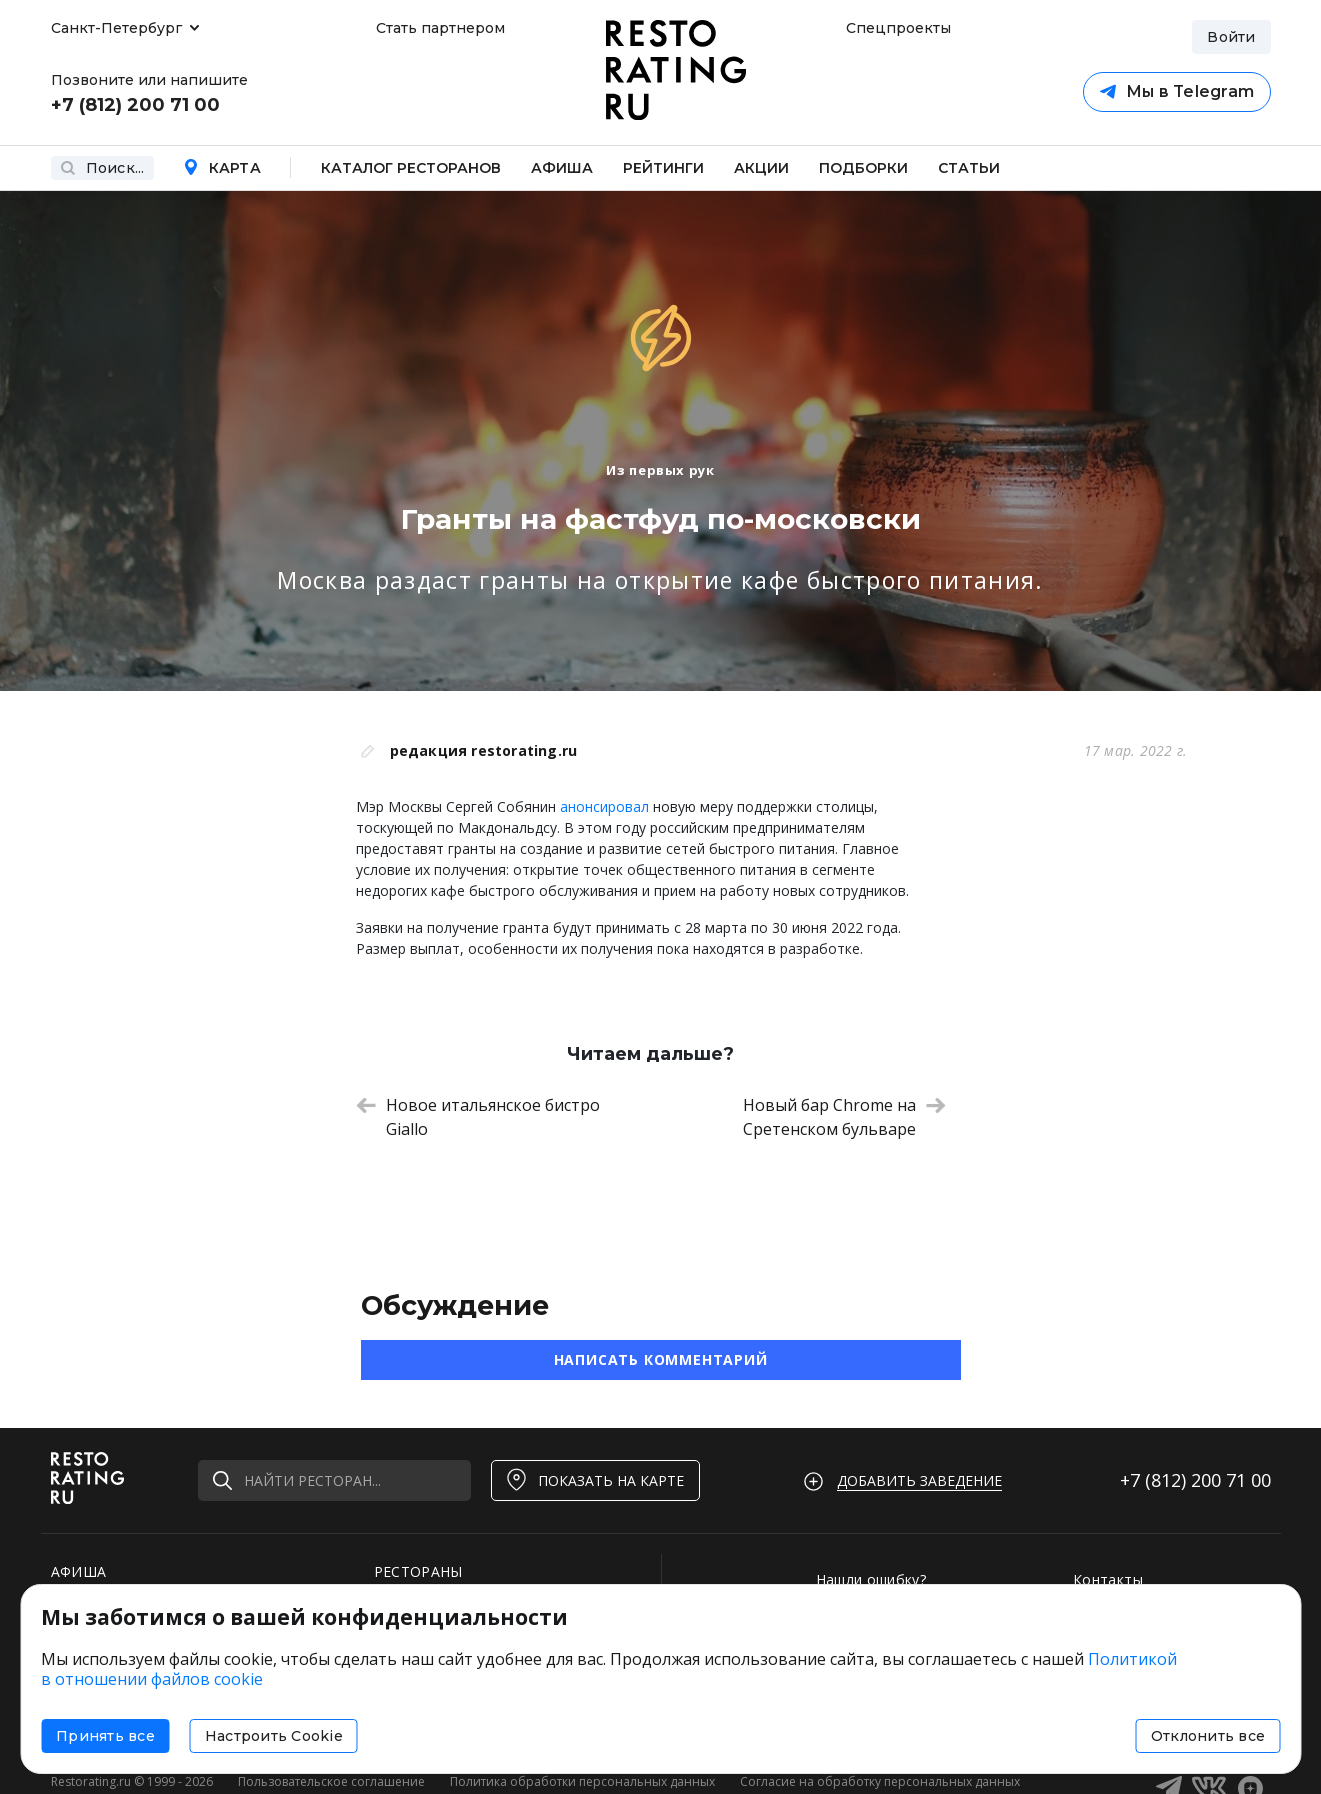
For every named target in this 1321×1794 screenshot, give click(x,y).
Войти (1231, 37)
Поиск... (102, 168)
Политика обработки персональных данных (582, 1781)
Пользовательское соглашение (331, 1781)
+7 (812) (1195, 1480)
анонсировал (604, 806)
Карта (222, 168)
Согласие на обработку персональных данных (880, 1781)
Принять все (105, 1736)
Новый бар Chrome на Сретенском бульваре (844, 1117)
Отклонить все (1208, 1736)
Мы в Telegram (1175, 92)
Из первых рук (660, 470)
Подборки (863, 168)
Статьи (969, 168)
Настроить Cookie (274, 1736)
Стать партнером (440, 28)
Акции (761, 168)
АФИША (79, 1571)
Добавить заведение (919, 1480)
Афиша (562, 168)
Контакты (1108, 1579)
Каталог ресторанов (411, 168)
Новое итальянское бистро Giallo (478, 1117)
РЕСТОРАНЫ (418, 1571)
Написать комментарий (661, 1359)
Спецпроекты (896, 28)
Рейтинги (663, 168)
